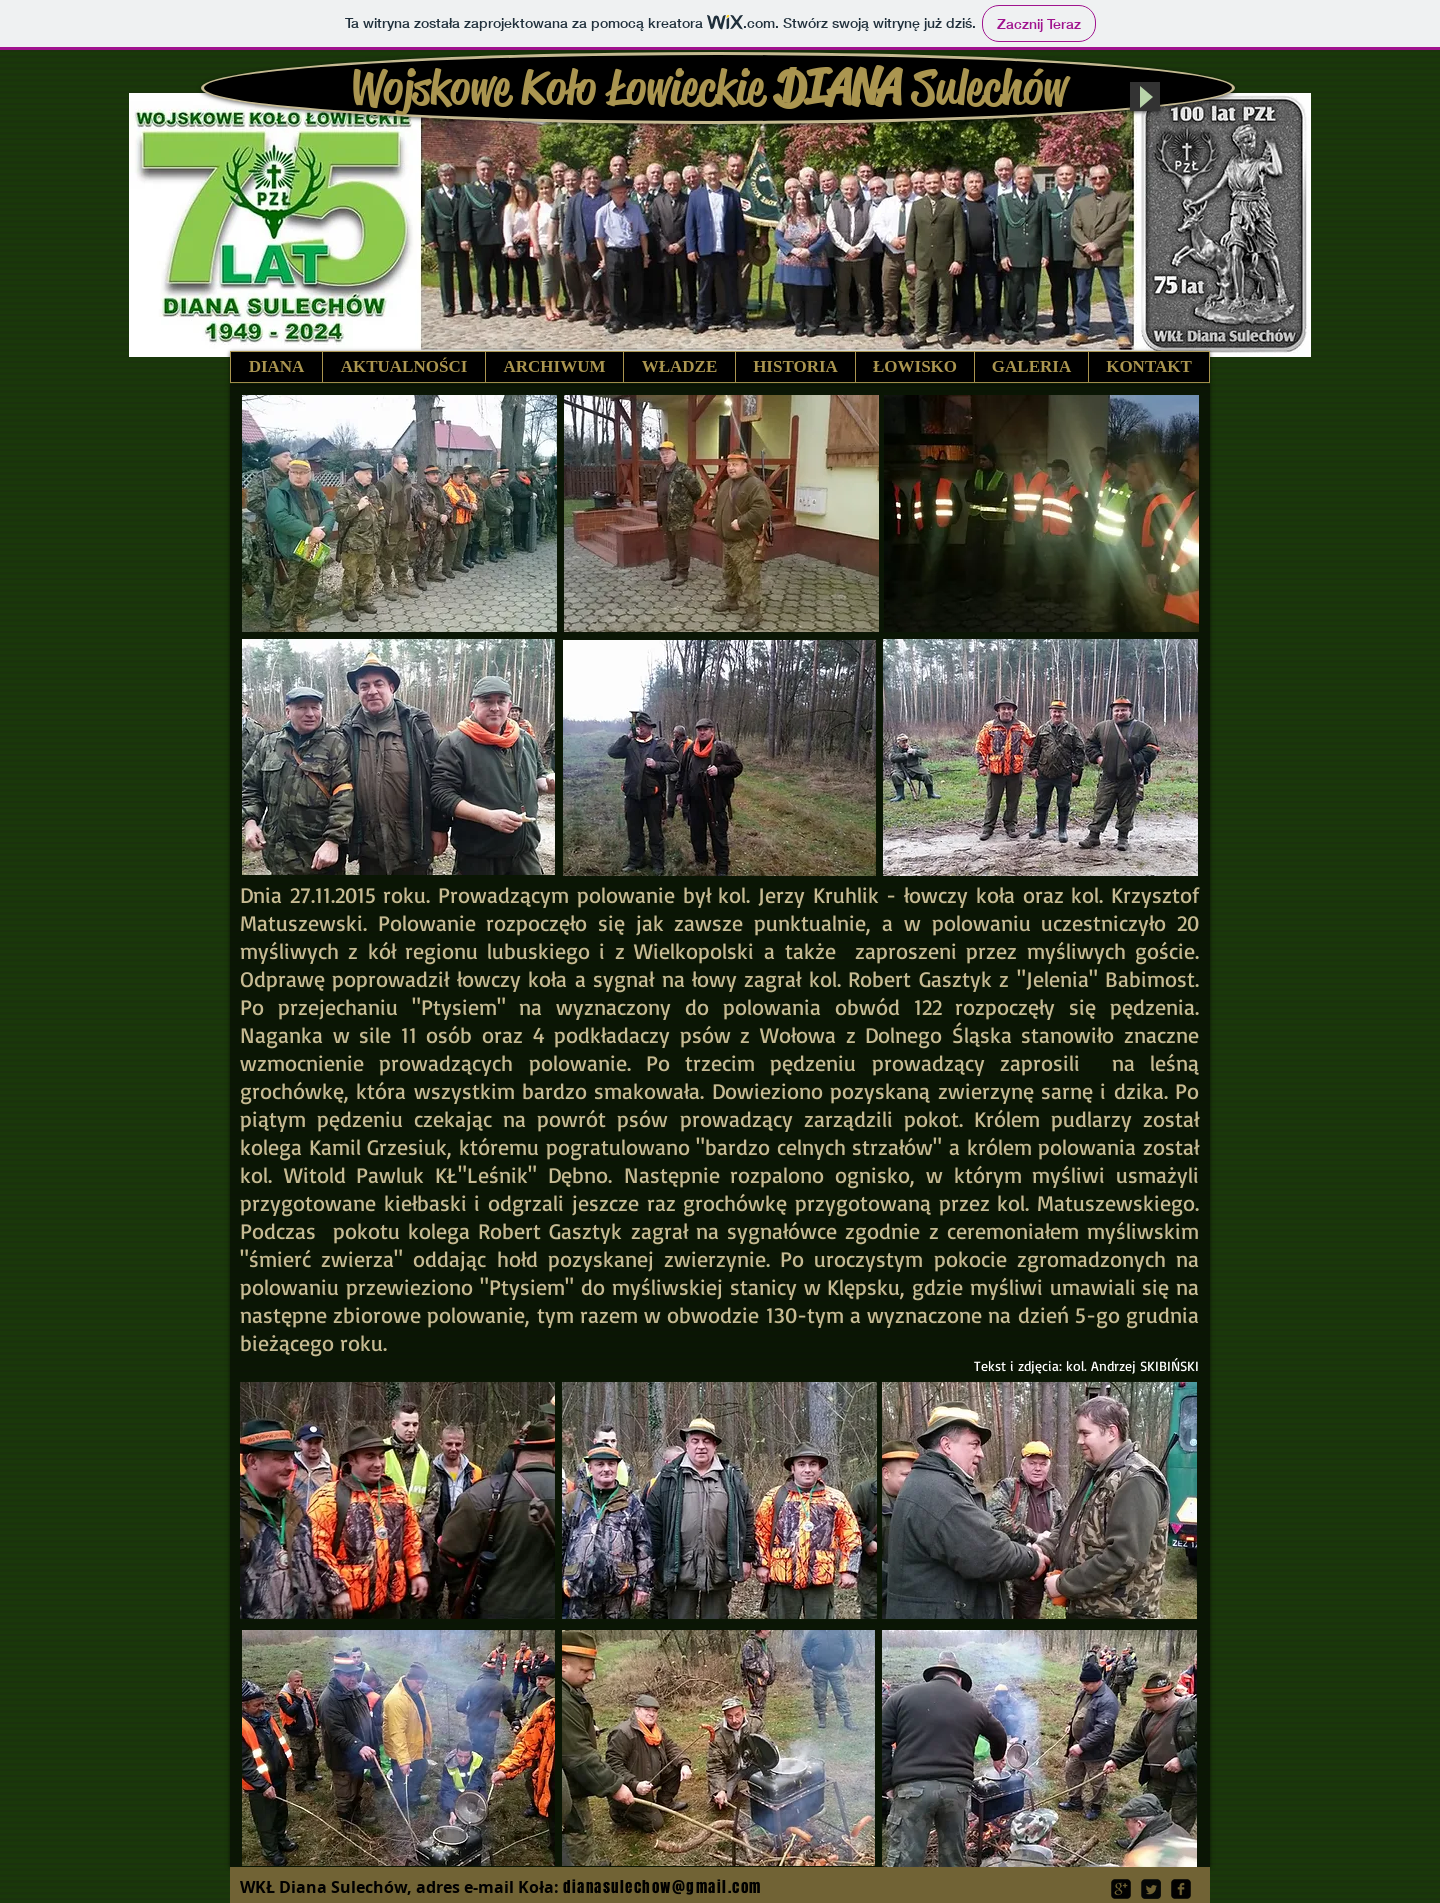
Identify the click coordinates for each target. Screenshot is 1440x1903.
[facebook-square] (1181, 1889)
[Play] (1145, 96)
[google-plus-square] (1121, 1889)
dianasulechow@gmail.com (662, 1887)
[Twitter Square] (1151, 1889)
